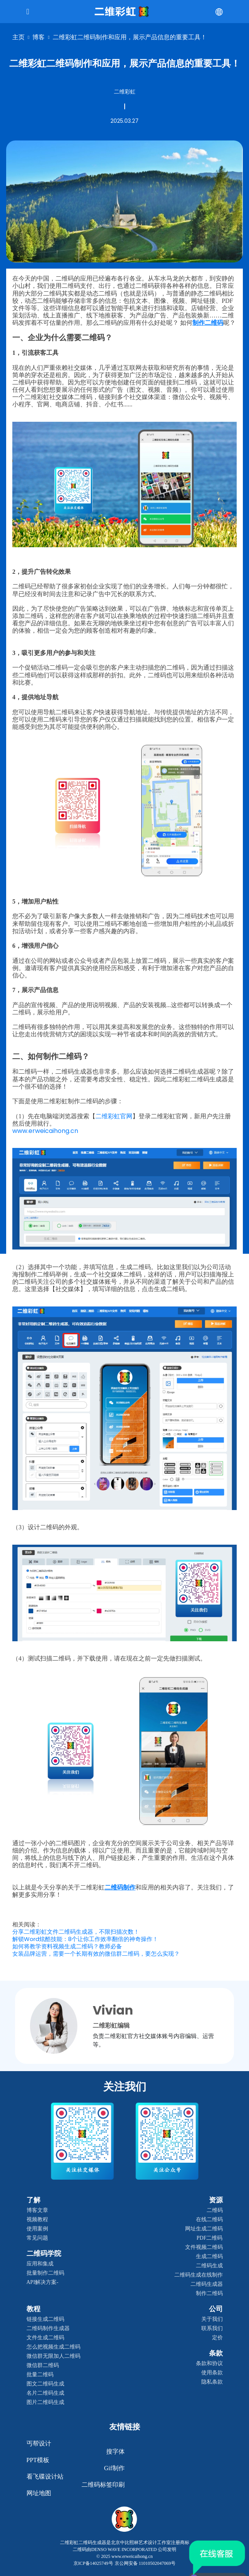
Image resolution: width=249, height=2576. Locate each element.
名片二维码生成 (45, 2393)
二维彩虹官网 (113, 1116)
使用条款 (212, 2373)
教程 (33, 2309)
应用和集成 (40, 2264)
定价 (217, 2337)
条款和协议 (209, 2363)
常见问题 (37, 2238)
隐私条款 (212, 2382)
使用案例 (37, 2229)
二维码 (215, 2210)
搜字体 (115, 2451)
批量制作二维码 (45, 2273)
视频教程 (37, 2219)
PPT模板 (38, 2460)
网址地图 (39, 2493)
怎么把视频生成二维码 (53, 2347)
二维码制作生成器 (48, 2328)
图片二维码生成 (45, 2402)
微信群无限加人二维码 (53, 2356)
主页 (18, 37)
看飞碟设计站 (45, 2476)
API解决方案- (42, 2282)
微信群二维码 (43, 2365)
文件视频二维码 (204, 2247)
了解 (33, 2200)
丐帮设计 (39, 2443)
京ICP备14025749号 (93, 2563)
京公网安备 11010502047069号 (145, 2563)
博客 (38, 37)
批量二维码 (40, 2374)
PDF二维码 (210, 2238)
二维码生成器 (207, 2284)
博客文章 (37, 2210)
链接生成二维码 (45, 2319)
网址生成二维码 (204, 2229)
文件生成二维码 (45, 2337)
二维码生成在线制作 (198, 2275)
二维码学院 (44, 2253)
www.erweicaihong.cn (45, 1130)
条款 (216, 2353)
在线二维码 (209, 2219)
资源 (216, 2200)
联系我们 (212, 2328)
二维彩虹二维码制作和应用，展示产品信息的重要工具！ (130, 37)
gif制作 (114, 2468)
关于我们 (212, 2319)
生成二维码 (209, 2256)
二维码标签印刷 (103, 2484)
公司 (216, 2309)
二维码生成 (209, 2266)
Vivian (113, 2010)
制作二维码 (209, 2293)
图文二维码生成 (45, 2384)
